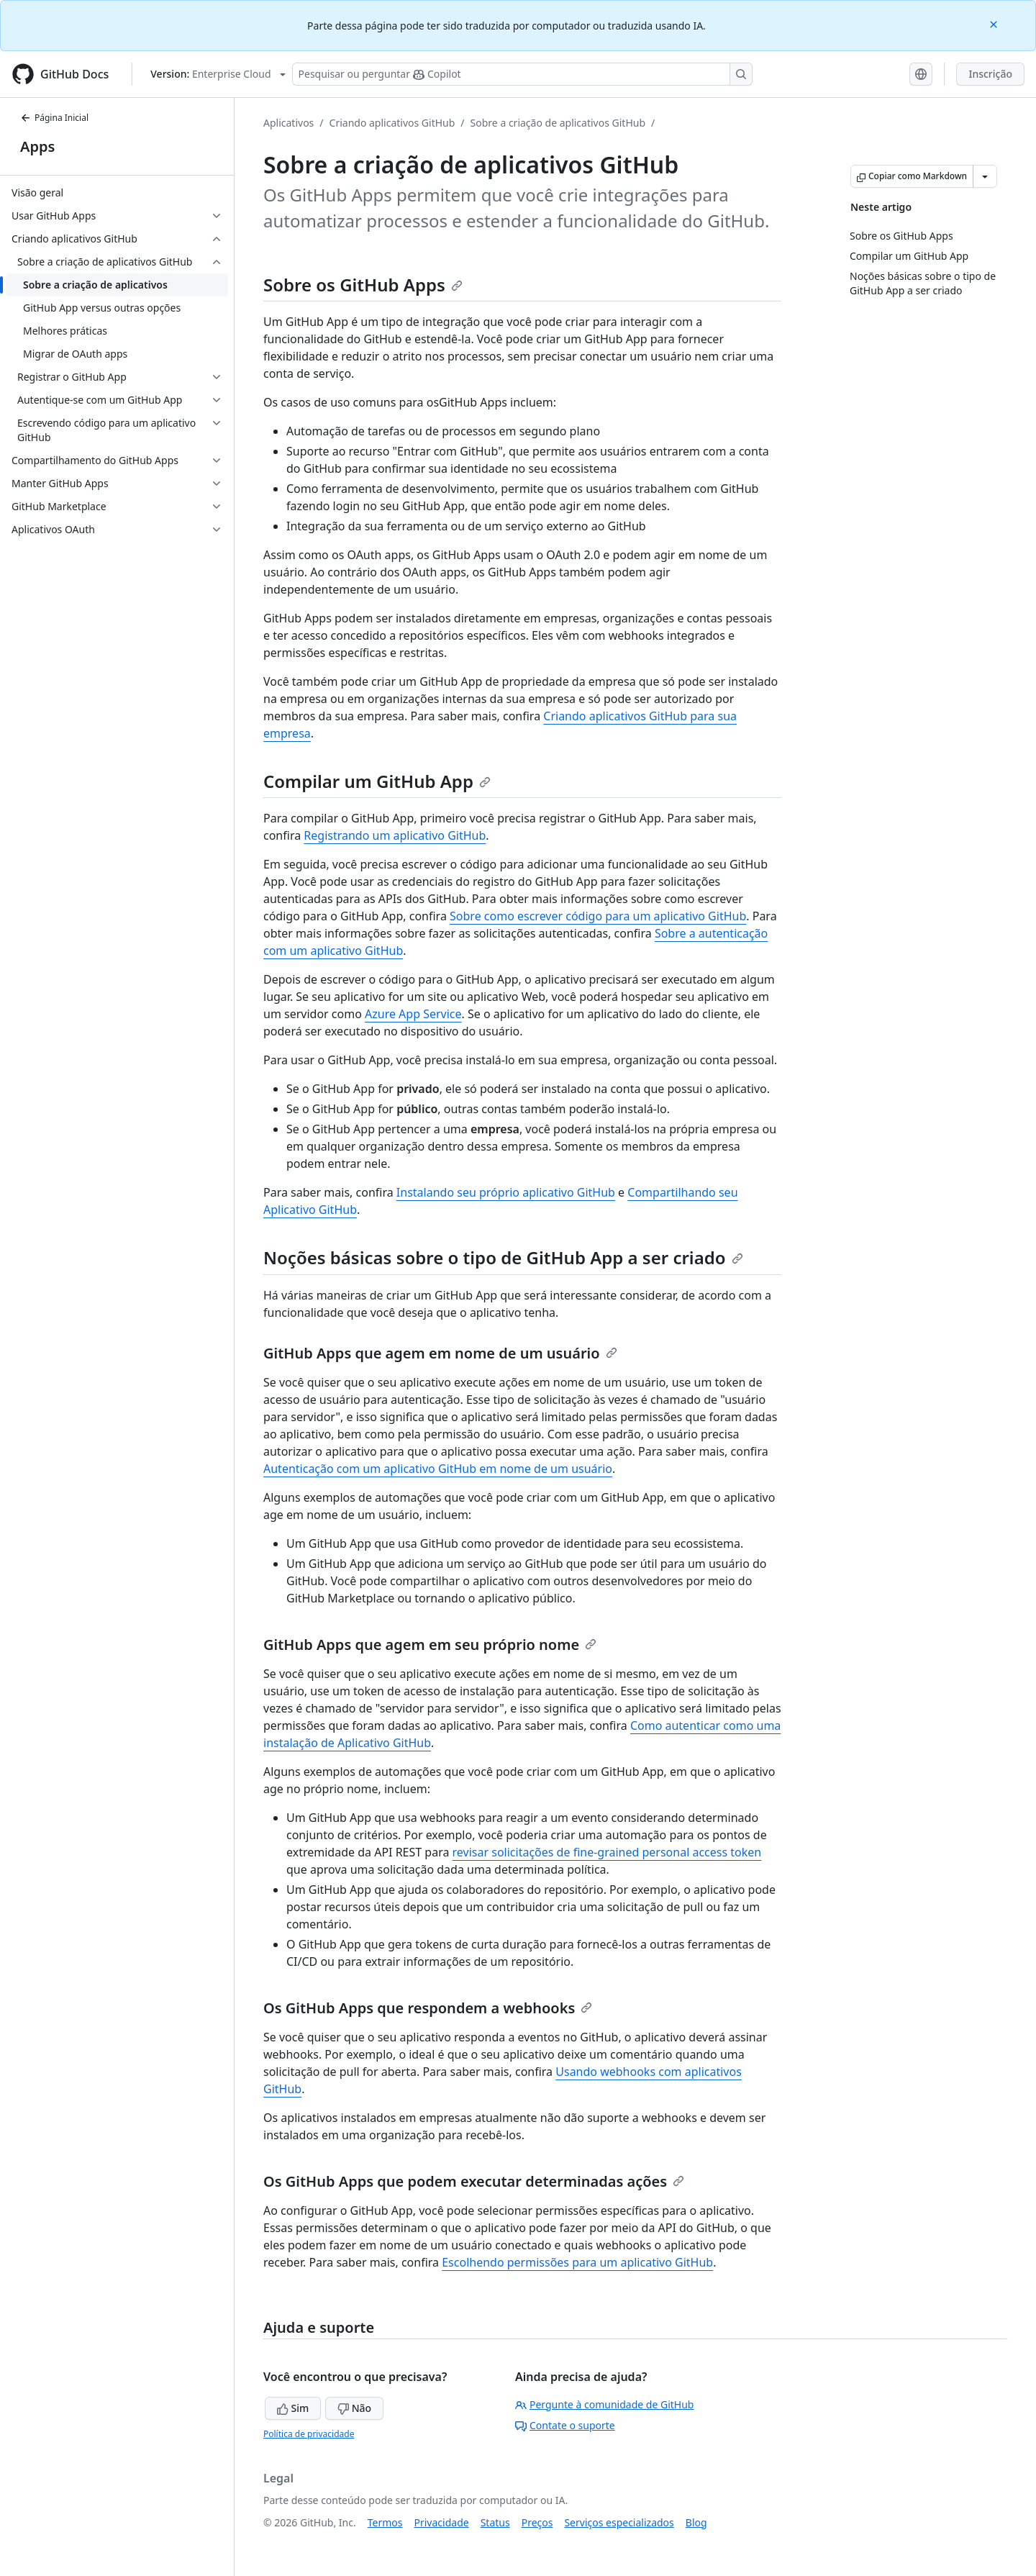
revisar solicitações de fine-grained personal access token (607, 1852)
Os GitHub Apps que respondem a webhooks (427, 2008)
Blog (696, 2522)
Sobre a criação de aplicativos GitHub (558, 123)
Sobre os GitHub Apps (363, 284)
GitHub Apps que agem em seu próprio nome (429, 1644)
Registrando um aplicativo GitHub (395, 835)
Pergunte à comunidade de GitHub (604, 2404)
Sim (293, 2408)
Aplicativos (288, 123)
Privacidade (441, 2522)
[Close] (995, 23)
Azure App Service (413, 1014)
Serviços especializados (618, 2522)
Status (495, 2522)
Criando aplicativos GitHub (392, 123)
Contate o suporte (565, 2425)
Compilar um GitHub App (377, 781)
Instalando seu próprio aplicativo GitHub (505, 1192)
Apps (37, 146)
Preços (537, 2522)
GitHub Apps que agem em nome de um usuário (440, 1353)
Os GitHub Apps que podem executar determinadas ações (473, 2181)
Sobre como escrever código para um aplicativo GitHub (598, 916)
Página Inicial (54, 118)
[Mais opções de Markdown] (985, 176)
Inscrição (990, 74)
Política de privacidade (308, 2434)
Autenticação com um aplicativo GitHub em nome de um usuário (437, 1469)
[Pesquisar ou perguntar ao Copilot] (522, 74)
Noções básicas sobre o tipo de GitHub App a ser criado (503, 1257)
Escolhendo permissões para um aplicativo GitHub (577, 2262)
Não (354, 2408)
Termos (385, 2522)
